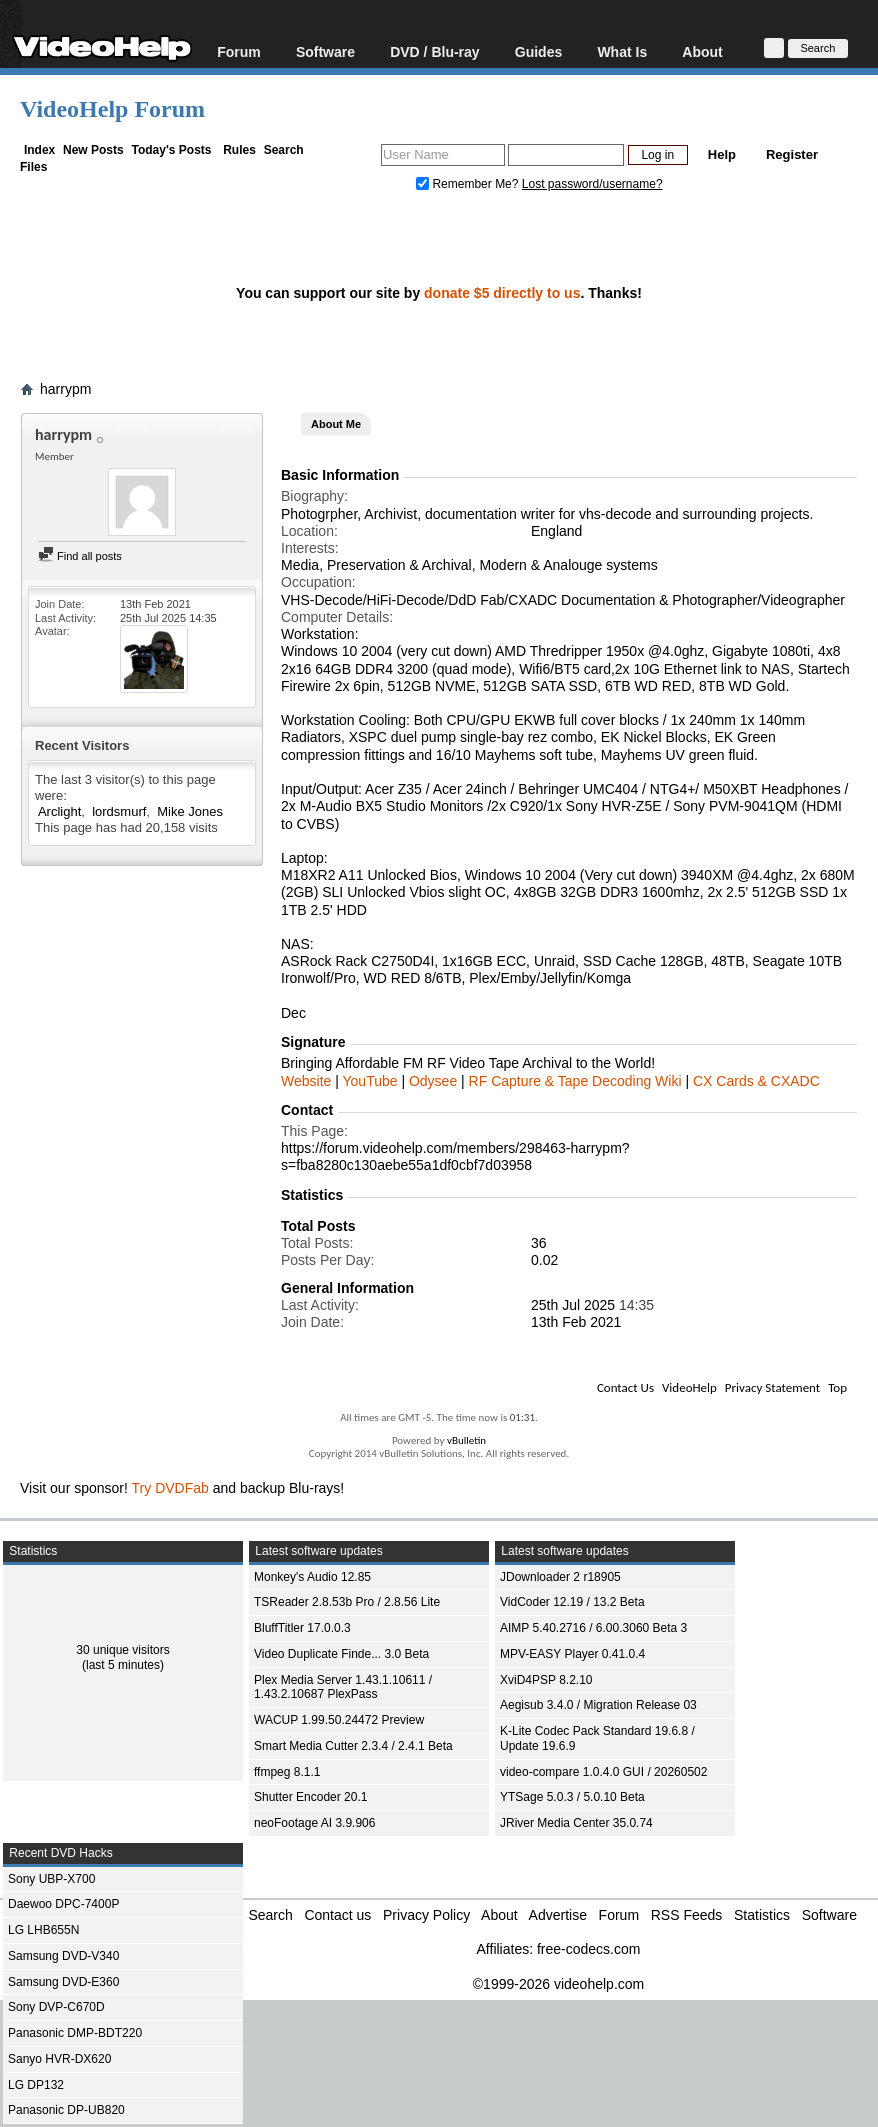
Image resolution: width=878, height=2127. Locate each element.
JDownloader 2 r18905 (560, 1577)
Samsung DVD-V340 (63, 1956)
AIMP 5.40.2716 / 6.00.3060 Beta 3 (593, 1628)
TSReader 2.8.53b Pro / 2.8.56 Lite (347, 1602)
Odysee (433, 1081)
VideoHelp (689, 1387)
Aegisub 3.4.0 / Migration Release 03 (598, 1705)
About (702, 51)
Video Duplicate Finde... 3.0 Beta (341, 1654)
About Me (336, 424)
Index (39, 150)
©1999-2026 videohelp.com (558, 1984)
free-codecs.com (588, 1949)
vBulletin (466, 1440)
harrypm (65, 389)
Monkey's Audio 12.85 (312, 1577)
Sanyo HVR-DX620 (59, 2059)
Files (33, 167)
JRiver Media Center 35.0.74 (576, 1823)
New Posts (93, 150)
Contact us (337, 1915)
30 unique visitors (122, 1650)
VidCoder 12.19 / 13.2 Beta (572, 1602)
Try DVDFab (170, 1488)
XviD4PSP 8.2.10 (546, 1680)
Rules (239, 150)
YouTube (370, 1081)
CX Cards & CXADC (756, 1081)
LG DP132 (36, 2085)
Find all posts (80, 556)
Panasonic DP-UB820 (66, 2110)
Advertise (558, 1915)
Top (837, 1387)
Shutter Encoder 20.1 (310, 1797)
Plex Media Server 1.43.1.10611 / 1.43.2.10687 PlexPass (343, 1687)
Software (325, 51)
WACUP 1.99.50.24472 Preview (339, 1720)
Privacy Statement (772, 1387)
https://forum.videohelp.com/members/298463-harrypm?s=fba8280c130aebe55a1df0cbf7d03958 (455, 1156)
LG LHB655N (43, 1930)
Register (792, 154)
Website (306, 1081)
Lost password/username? (592, 184)
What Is (622, 51)
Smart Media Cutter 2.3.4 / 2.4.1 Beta (353, 1746)
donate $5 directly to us (502, 293)
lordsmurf (119, 811)
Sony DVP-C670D (56, 2007)
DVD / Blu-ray (434, 51)
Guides (538, 51)
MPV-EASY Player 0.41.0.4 (572, 1654)
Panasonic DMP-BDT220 (75, 2033)
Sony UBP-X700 (51, 1879)
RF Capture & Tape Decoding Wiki (575, 1081)
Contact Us (625, 1387)
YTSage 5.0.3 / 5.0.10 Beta (572, 1797)
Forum (239, 51)
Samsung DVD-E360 (63, 1982)
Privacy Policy (426, 1915)
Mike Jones (190, 811)
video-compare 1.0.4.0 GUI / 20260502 (603, 1772)
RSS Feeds (687, 1915)
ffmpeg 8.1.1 (287, 1772)
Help (722, 154)
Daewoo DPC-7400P (63, 1904)
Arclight (59, 811)
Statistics (762, 1915)
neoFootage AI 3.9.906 (314, 1823)
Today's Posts (171, 150)
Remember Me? (469, 184)
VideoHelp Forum (112, 109)
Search (284, 150)
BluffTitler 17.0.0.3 (302, 1628)
